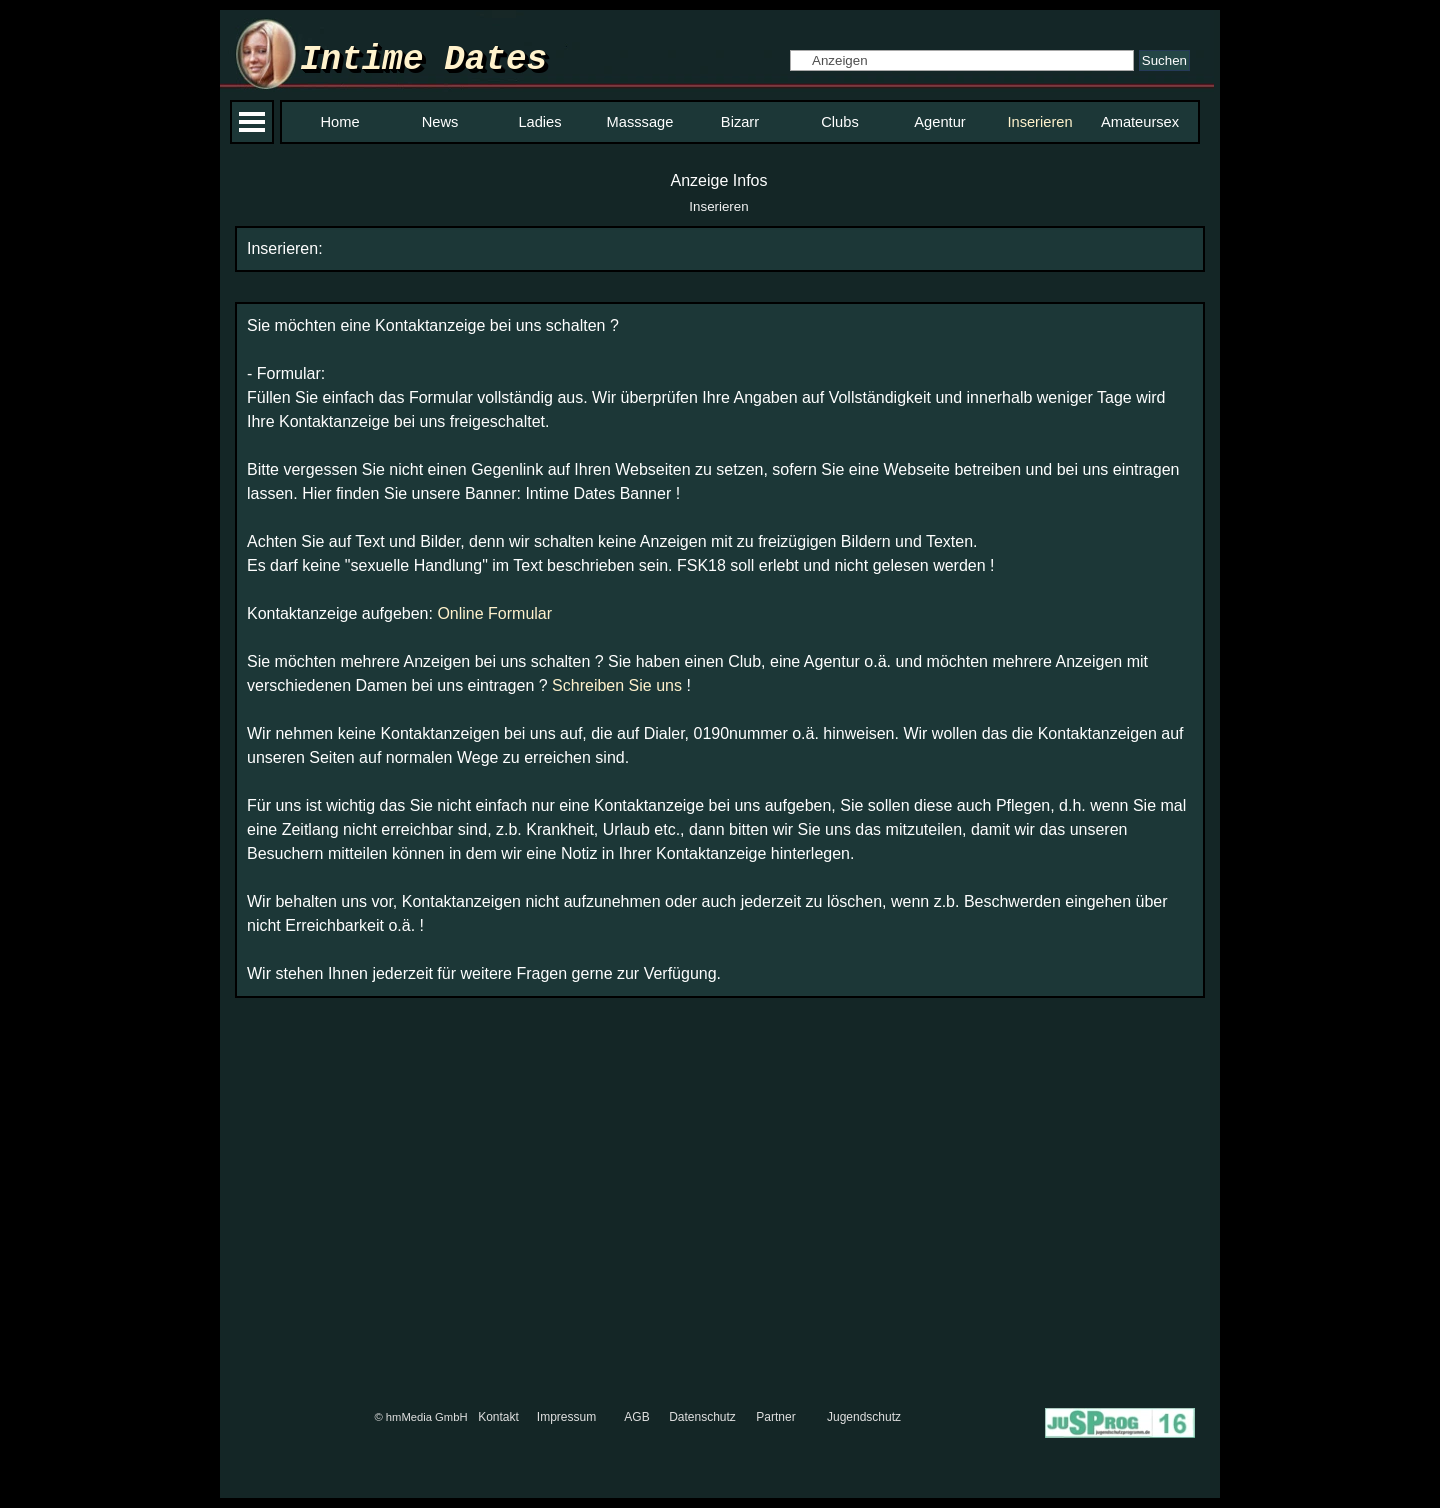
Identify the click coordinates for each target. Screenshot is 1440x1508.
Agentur (939, 122)
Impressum (566, 1417)
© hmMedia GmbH (420, 1417)
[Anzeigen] (962, 60)
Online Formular (494, 613)
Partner (775, 1417)
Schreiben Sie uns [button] (617, 685)
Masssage (640, 122)
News (440, 122)
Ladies (539, 122)
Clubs (839, 122)
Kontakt (498, 1417)
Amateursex (1140, 122)
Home (339, 122)
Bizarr (740, 122)
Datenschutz (702, 1417)
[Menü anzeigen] (252, 122)
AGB (636, 1417)
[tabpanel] (720, 249)
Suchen (1164, 60)
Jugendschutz (864, 1417)
